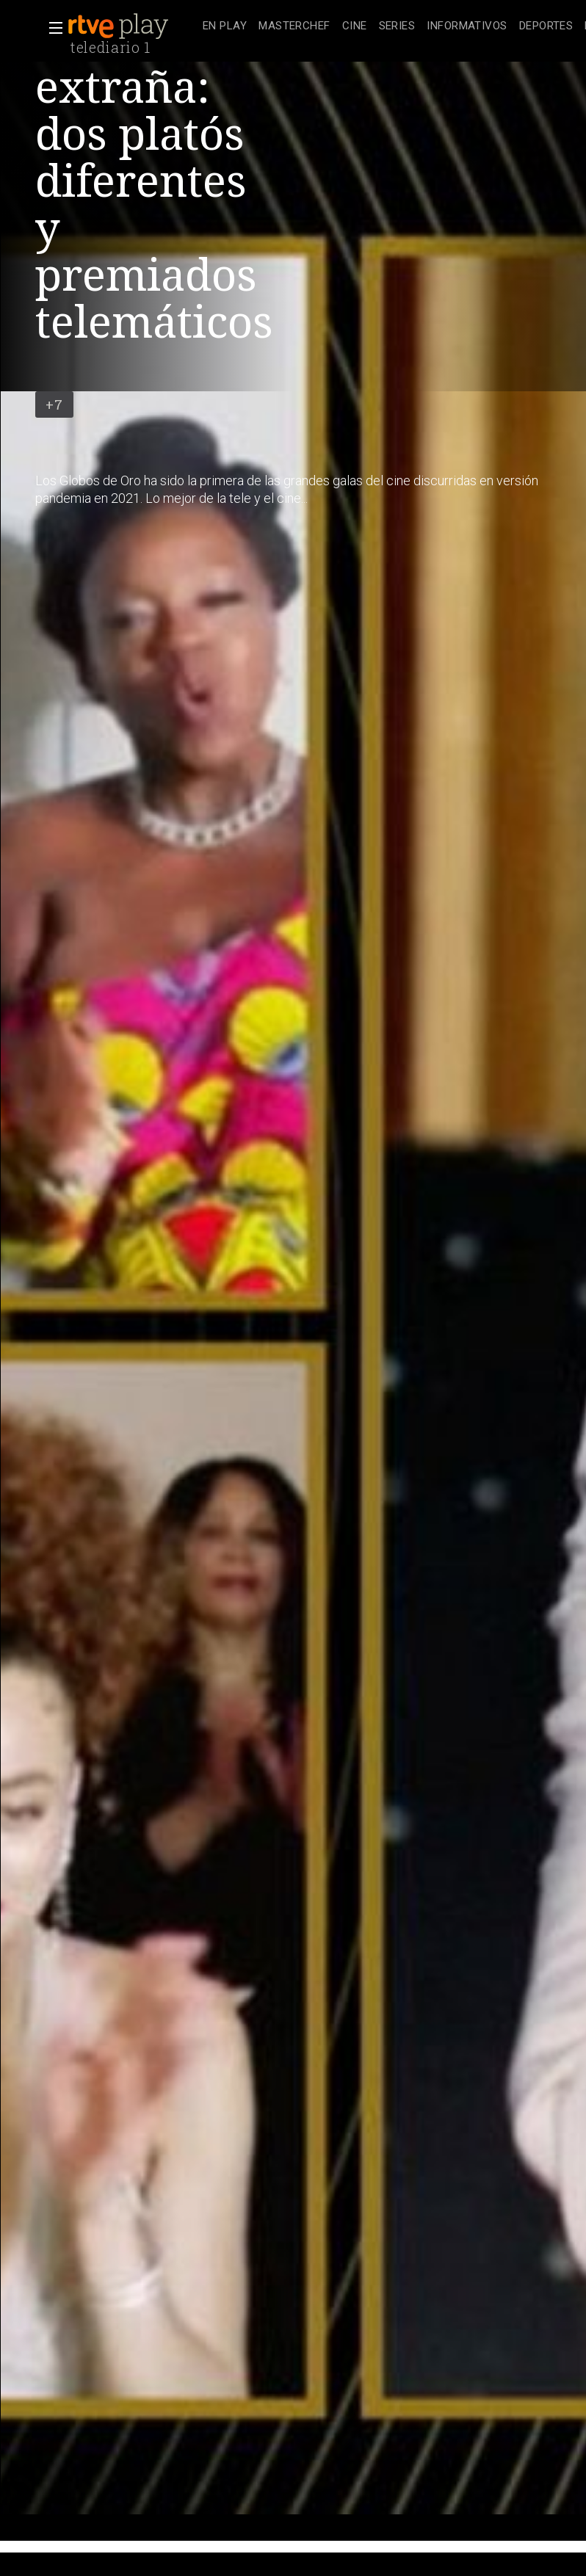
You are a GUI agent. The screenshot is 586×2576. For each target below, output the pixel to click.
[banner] (132, 26)
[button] (51, 28)
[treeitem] (225, 26)
